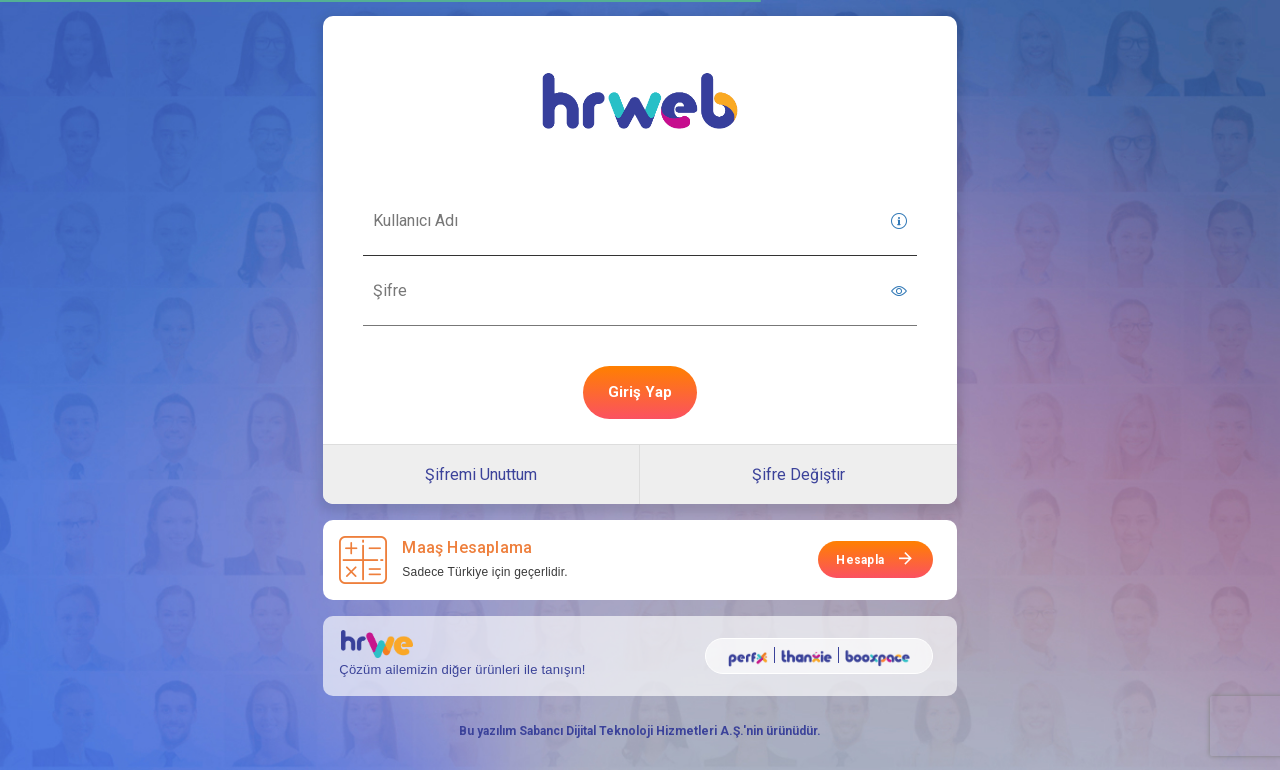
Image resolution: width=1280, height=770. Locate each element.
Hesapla (860, 560)
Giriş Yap (640, 392)
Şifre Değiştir (798, 474)
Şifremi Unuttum (481, 474)
